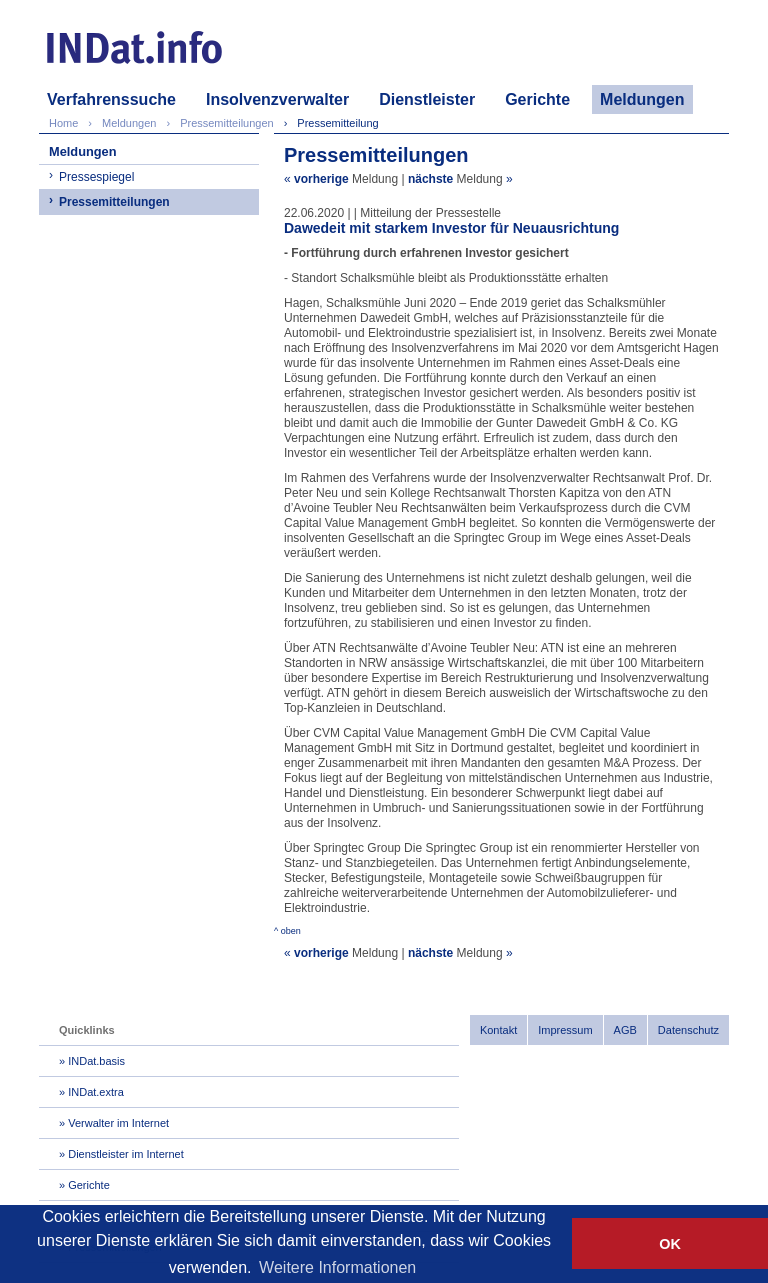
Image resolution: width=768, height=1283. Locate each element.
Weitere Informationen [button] (337, 1267)
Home (63, 123)
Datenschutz (688, 1030)
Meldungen (642, 99)
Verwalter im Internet (118, 1123)
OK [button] (670, 1244)
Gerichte (537, 99)
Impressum (565, 1030)
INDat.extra (96, 1092)
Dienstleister (427, 99)
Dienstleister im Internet (126, 1154)
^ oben (287, 931)
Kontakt (498, 1030)
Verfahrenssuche (111, 99)
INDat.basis (96, 1061)
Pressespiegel (96, 177)
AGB (625, 1030)
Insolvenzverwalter (277, 99)
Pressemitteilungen (114, 202)
